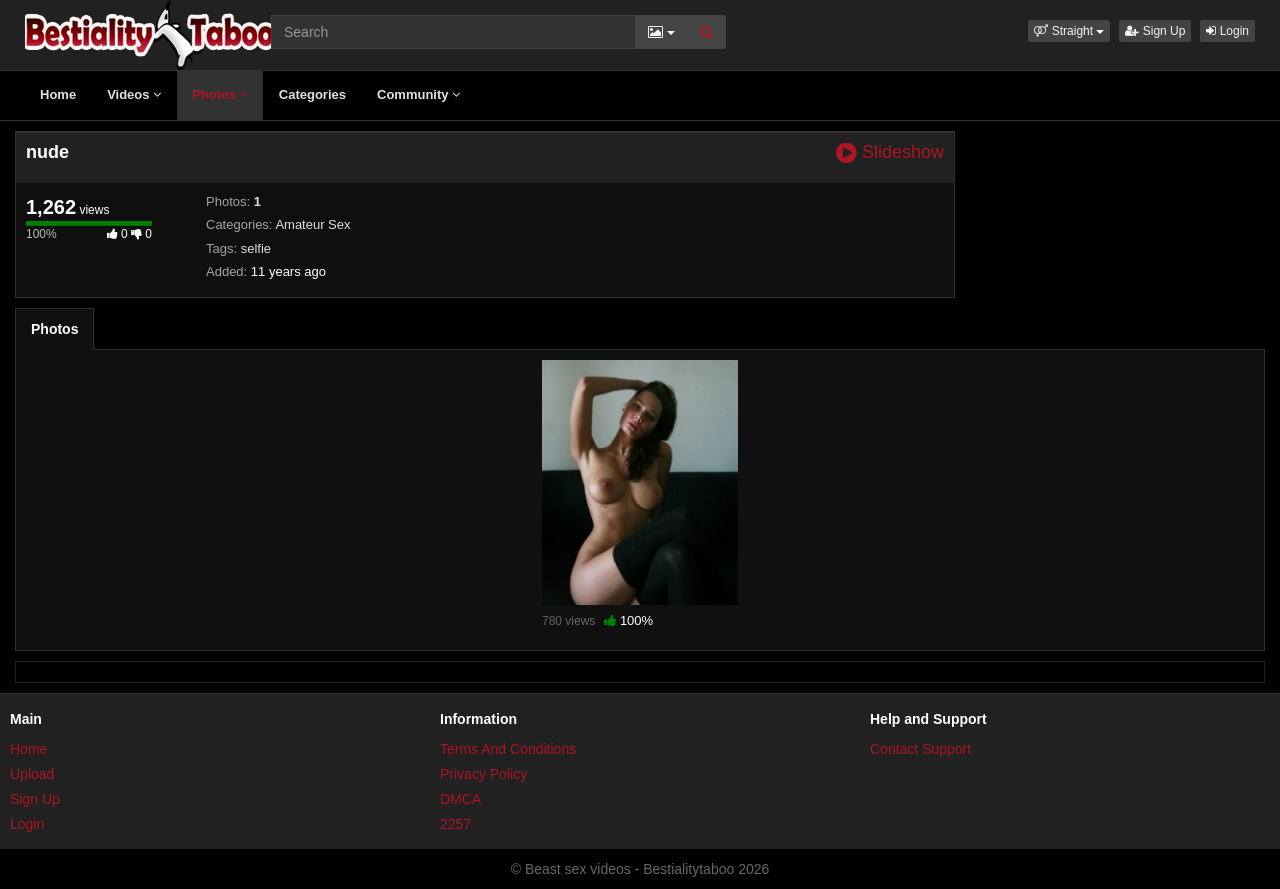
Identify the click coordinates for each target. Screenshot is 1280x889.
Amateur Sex (312, 224)
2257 (455, 824)
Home (58, 94)
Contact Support (920, 749)
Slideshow (890, 152)
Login (1227, 31)
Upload (32, 774)
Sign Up (1155, 31)
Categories (312, 94)
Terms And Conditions (508, 749)
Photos (220, 94)
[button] (1069, 31)
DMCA (460, 799)
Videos (134, 94)
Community (418, 94)
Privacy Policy (483, 774)
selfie (256, 248)
